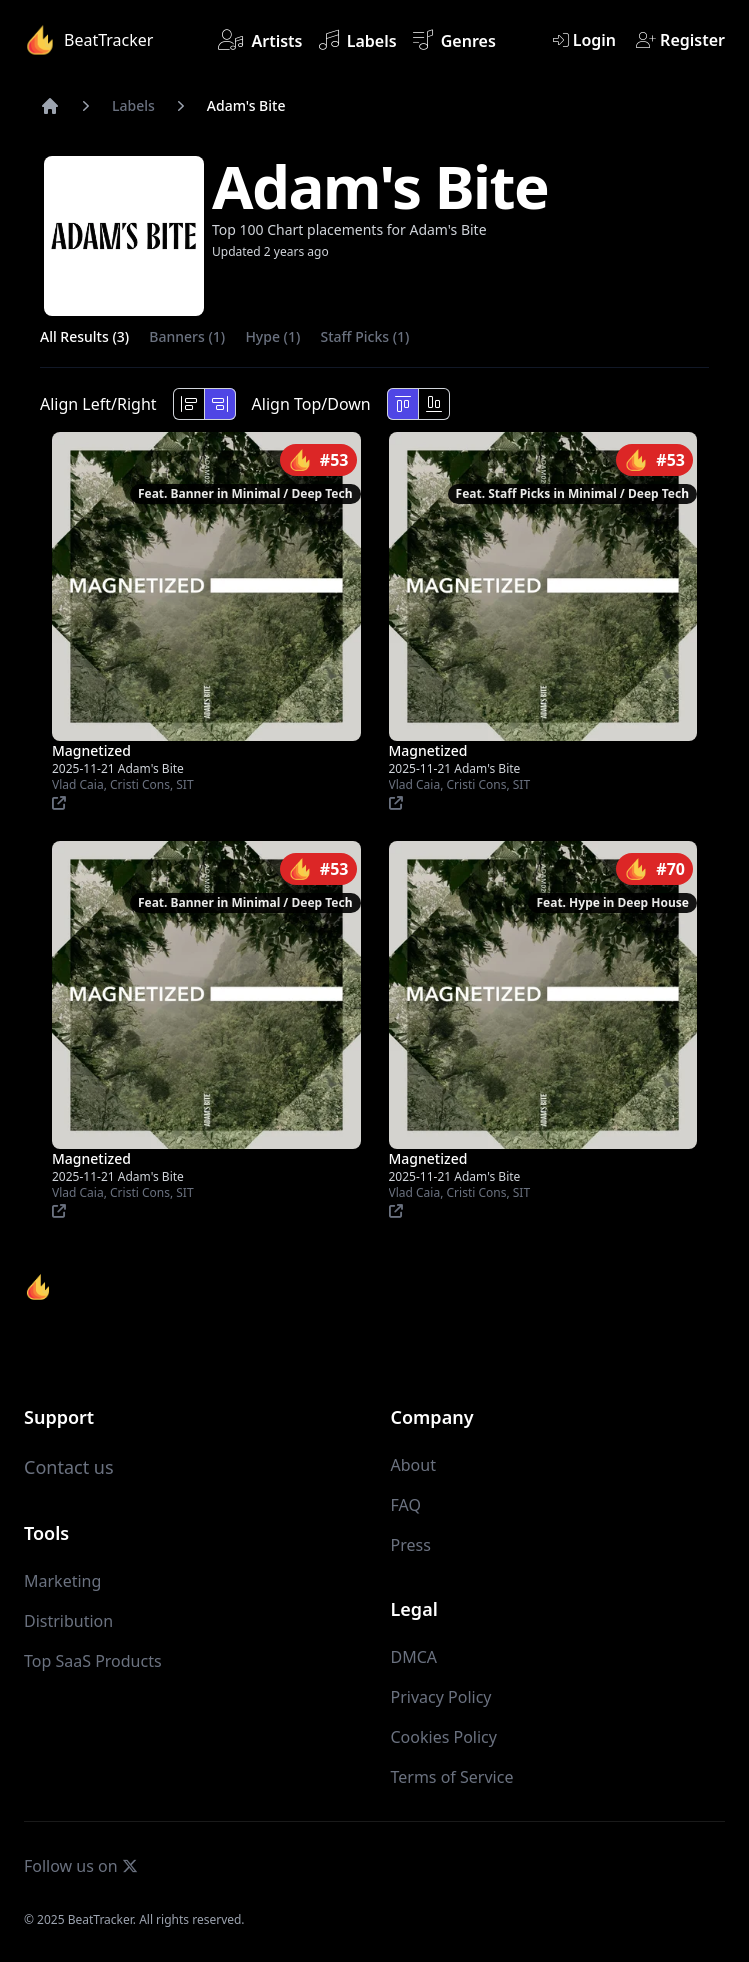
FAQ (406, 1505)
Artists (260, 40)
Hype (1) (272, 336)
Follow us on (81, 1865)
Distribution (68, 1621)
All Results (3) (84, 336)
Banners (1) (187, 336)
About (413, 1465)
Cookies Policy (444, 1737)
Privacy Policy (441, 1697)
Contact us (69, 1467)
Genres (454, 40)
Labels (358, 40)
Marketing (62, 1581)
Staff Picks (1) (365, 336)
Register (680, 40)
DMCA (414, 1657)
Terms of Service (452, 1777)
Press (411, 1545)
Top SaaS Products (93, 1661)
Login (584, 40)
